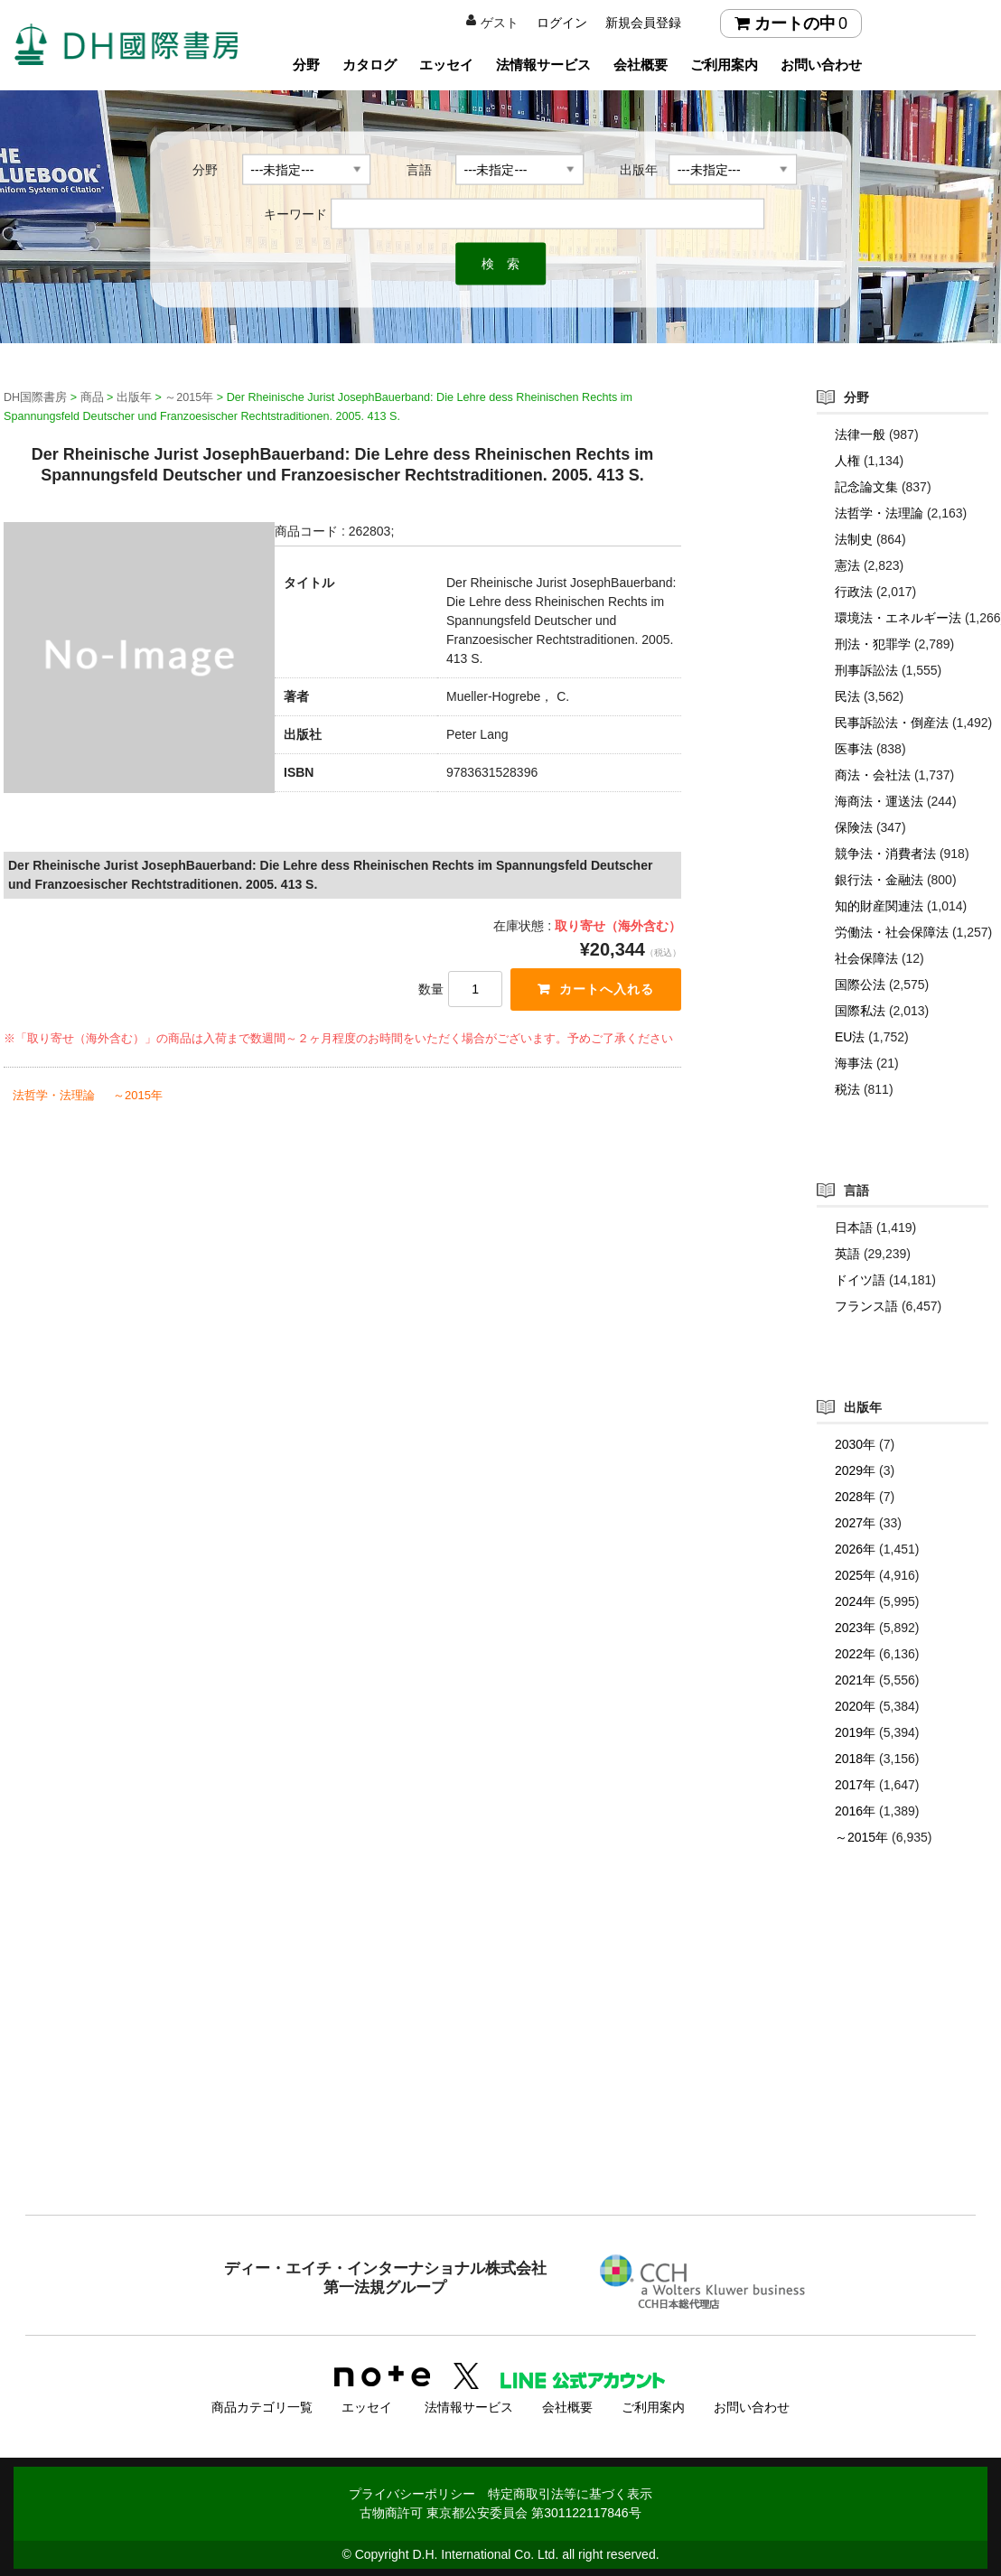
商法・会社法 (873, 775)
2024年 (855, 1601)
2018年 (855, 1758)
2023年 (855, 1627)
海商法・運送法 (879, 801)
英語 (847, 1253)
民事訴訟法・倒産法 (892, 722)
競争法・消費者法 (885, 853)
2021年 (855, 1680)
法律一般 (860, 434)
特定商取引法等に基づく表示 (570, 2492)
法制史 (854, 539)
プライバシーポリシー (412, 2492)
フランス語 (866, 1306)
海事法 (854, 1063)
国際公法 (860, 984)
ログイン (562, 22)
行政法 (854, 591)
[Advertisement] (500, 2066)
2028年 (855, 1496)
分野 (306, 64)
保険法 (854, 827)
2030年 (855, 1444)
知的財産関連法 (879, 906)
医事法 (854, 749)
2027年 (855, 1523)
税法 (847, 1089)
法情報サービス (543, 64)
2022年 (855, 1654)
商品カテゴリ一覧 (262, 2405)
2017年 (855, 1785)
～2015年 (138, 1095)
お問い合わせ (821, 64)
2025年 (855, 1575)
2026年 (855, 1549)
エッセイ (446, 64)
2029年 (855, 1470)
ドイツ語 (860, 1280)
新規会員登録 (643, 22)
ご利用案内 (724, 64)
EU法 (850, 1037)
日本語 (854, 1227)
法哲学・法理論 (54, 1095)
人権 (847, 460)
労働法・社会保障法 (892, 932)
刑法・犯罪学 (873, 644)
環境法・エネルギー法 (898, 618)
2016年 (855, 1811)
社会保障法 (866, 958)
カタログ (369, 64)
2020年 (855, 1706)
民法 (847, 696)
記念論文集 (866, 487)
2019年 (855, 1732)
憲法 (847, 565)
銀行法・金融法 (879, 880)
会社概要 (640, 64)
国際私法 (860, 1010)
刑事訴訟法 (866, 670)
